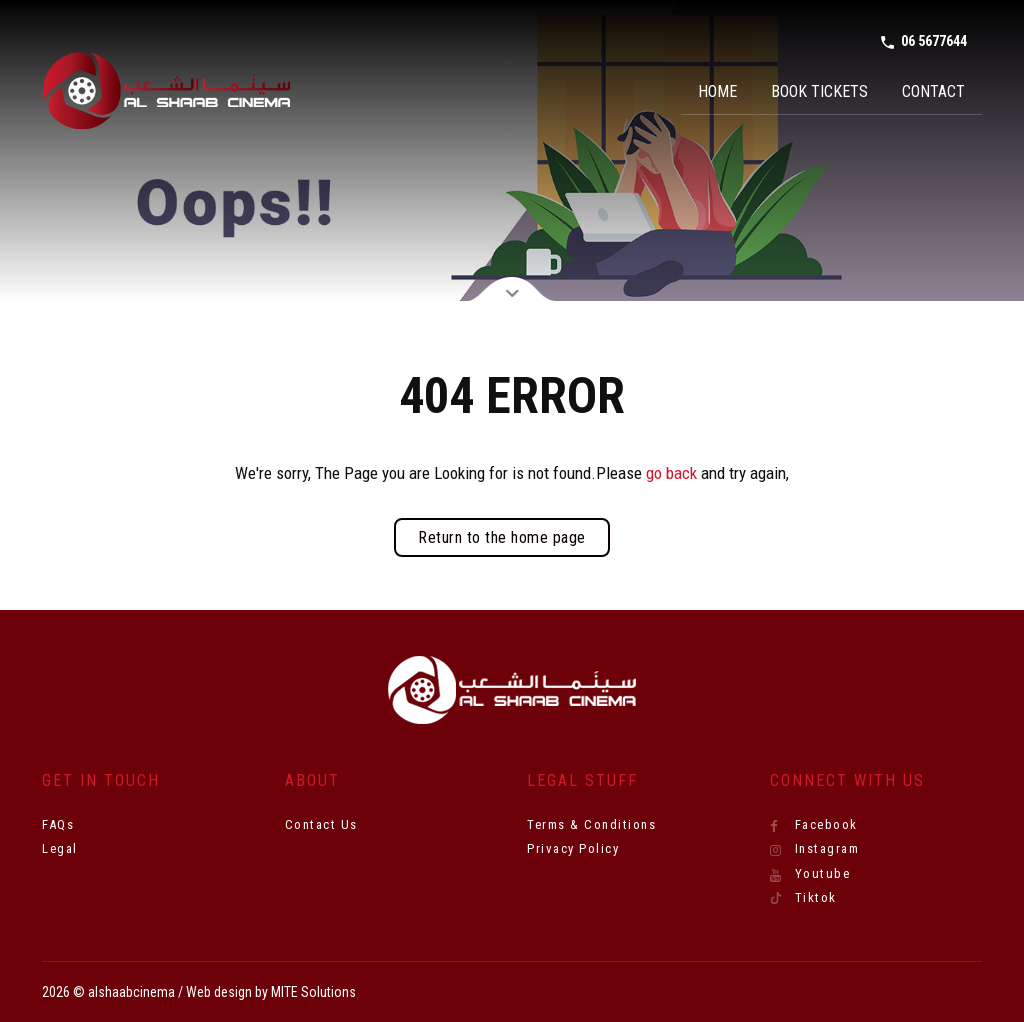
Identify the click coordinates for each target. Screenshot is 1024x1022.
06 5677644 (923, 42)
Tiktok (803, 898)
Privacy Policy (573, 848)
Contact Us (321, 824)
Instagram (815, 849)
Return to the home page (502, 537)
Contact (933, 91)
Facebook (814, 825)
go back (671, 473)
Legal (60, 848)
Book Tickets (819, 91)
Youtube (810, 874)
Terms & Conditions (591, 824)
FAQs (58, 824)
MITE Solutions (313, 992)
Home (717, 91)
